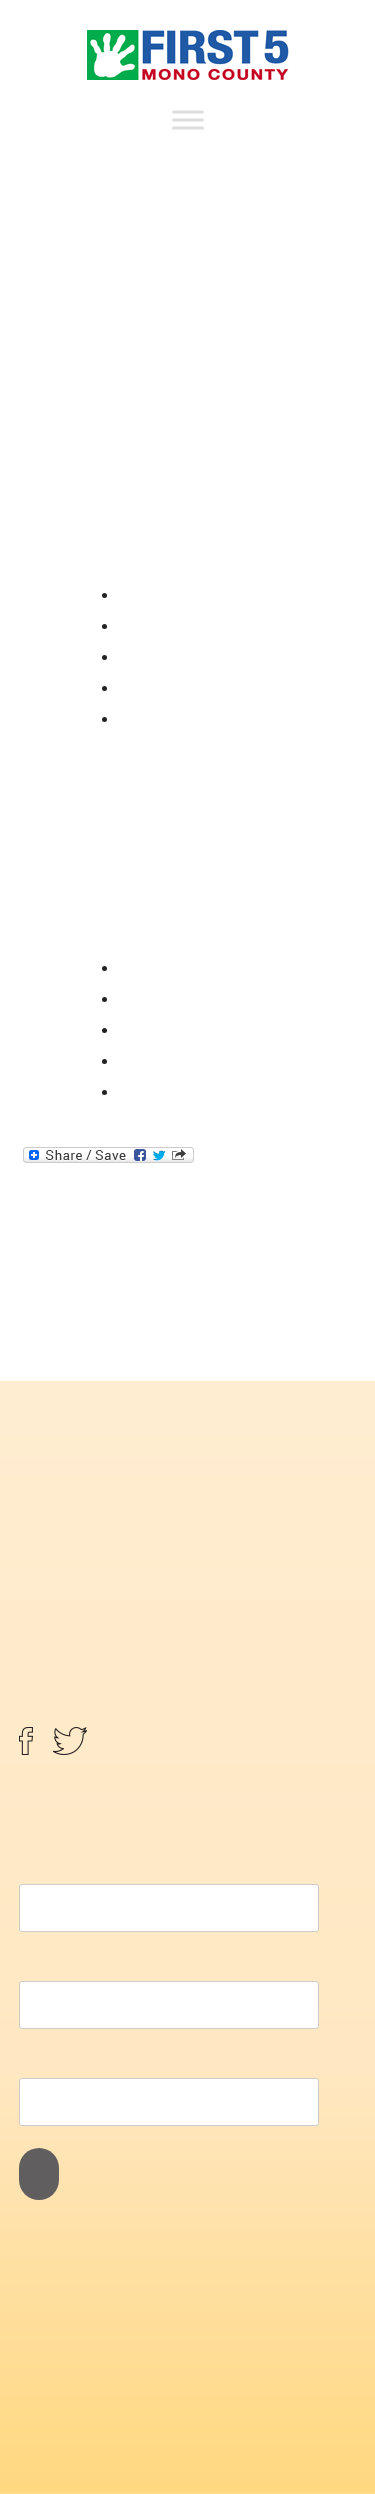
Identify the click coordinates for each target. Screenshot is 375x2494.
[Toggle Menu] (188, 119)
